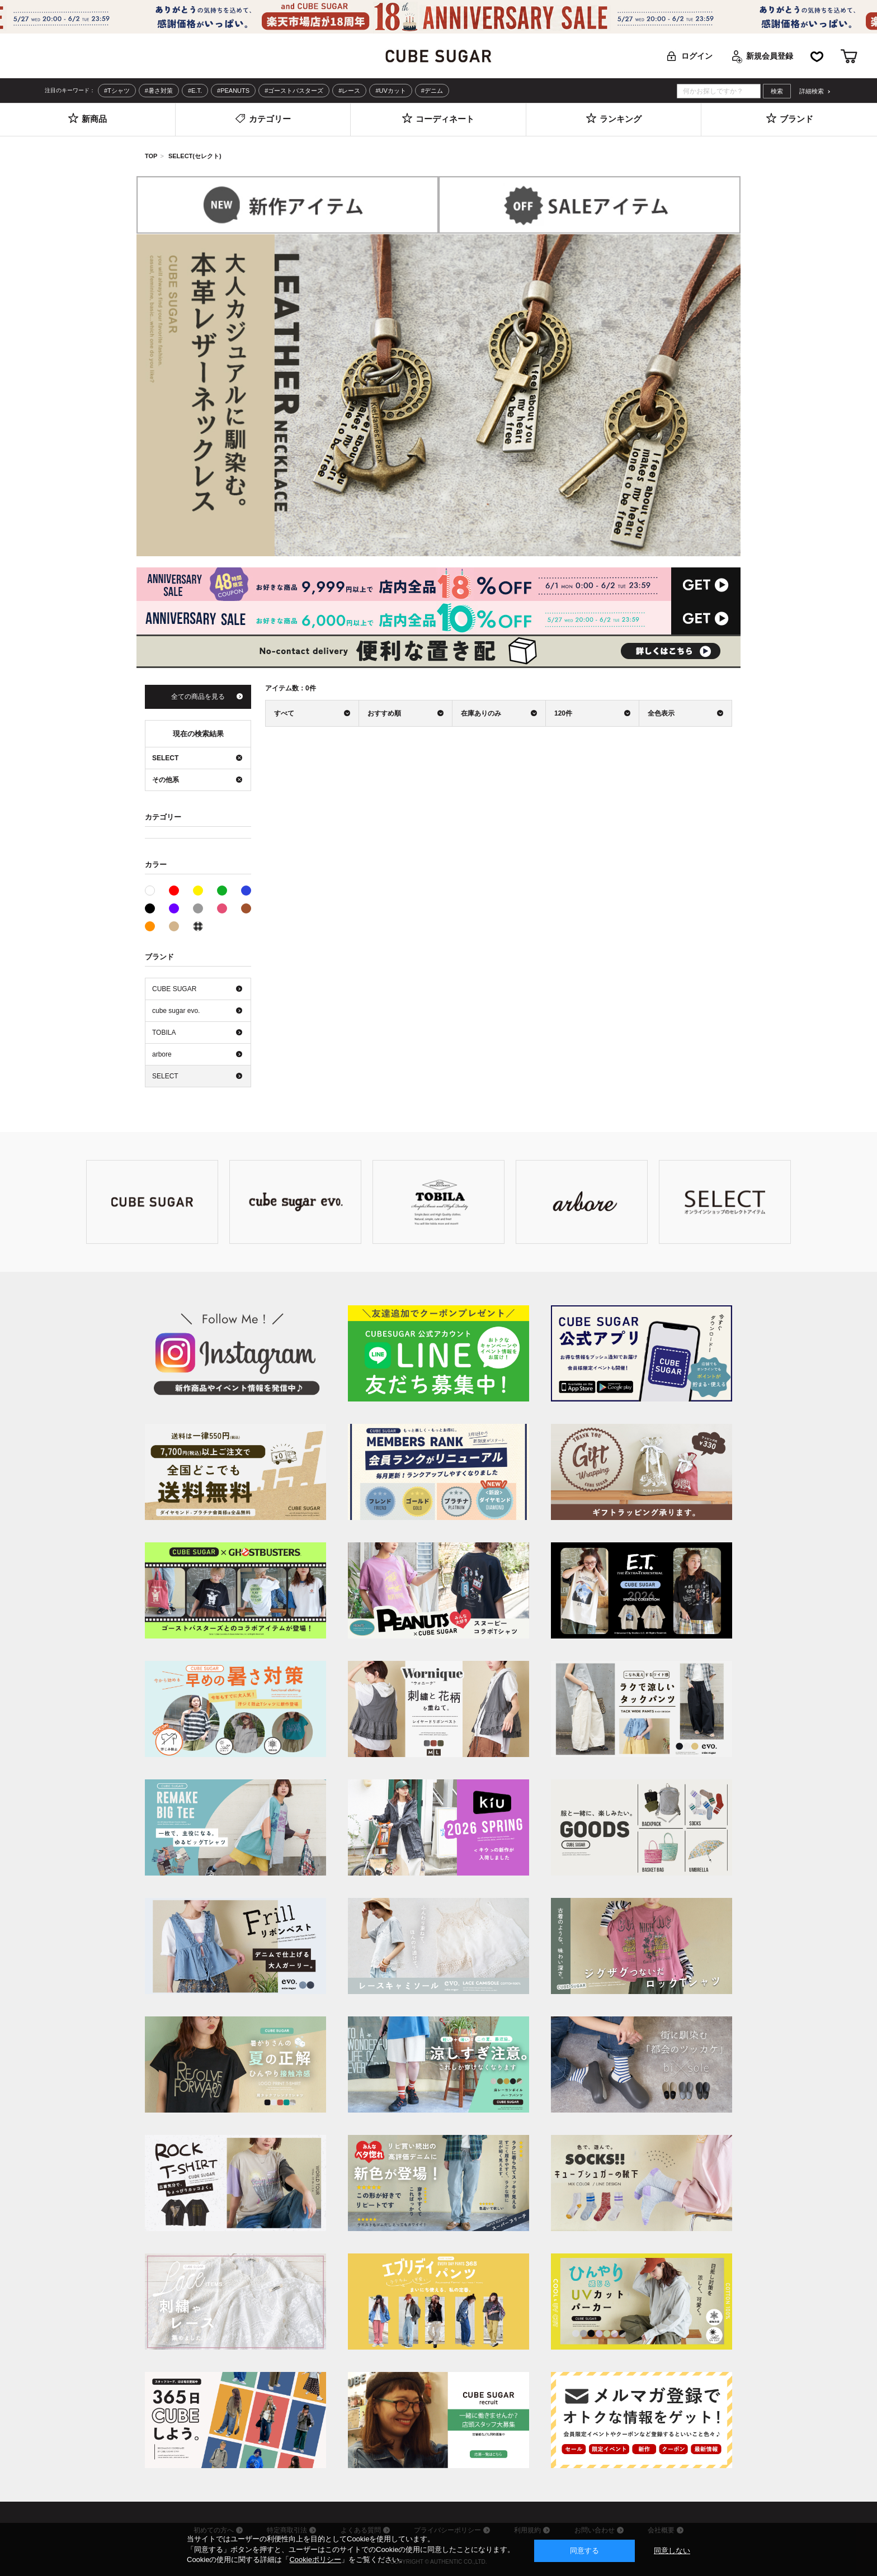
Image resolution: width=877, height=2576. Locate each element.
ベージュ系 (174, 926)
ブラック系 (150, 908)
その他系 (198, 926)
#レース (349, 90)
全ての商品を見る (198, 696)
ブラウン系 (246, 908)
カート (849, 56)
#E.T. (195, 90)
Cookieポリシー (315, 2559)
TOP (151, 156)
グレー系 (198, 908)
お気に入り (817, 56)
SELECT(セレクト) (194, 156)
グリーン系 (222, 891)
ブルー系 (246, 891)
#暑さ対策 (159, 90)
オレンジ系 (150, 926)
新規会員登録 (769, 55)
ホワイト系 (154, 889)
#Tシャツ (117, 90)
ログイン (697, 55)
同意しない (672, 2550)
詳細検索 (811, 91)
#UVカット (390, 90)
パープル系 (174, 908)
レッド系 (174, 891)
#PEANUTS (233, 90)
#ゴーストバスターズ (294, 90)
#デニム (432, 90)
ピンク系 (222, 908)
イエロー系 (198, 891)
